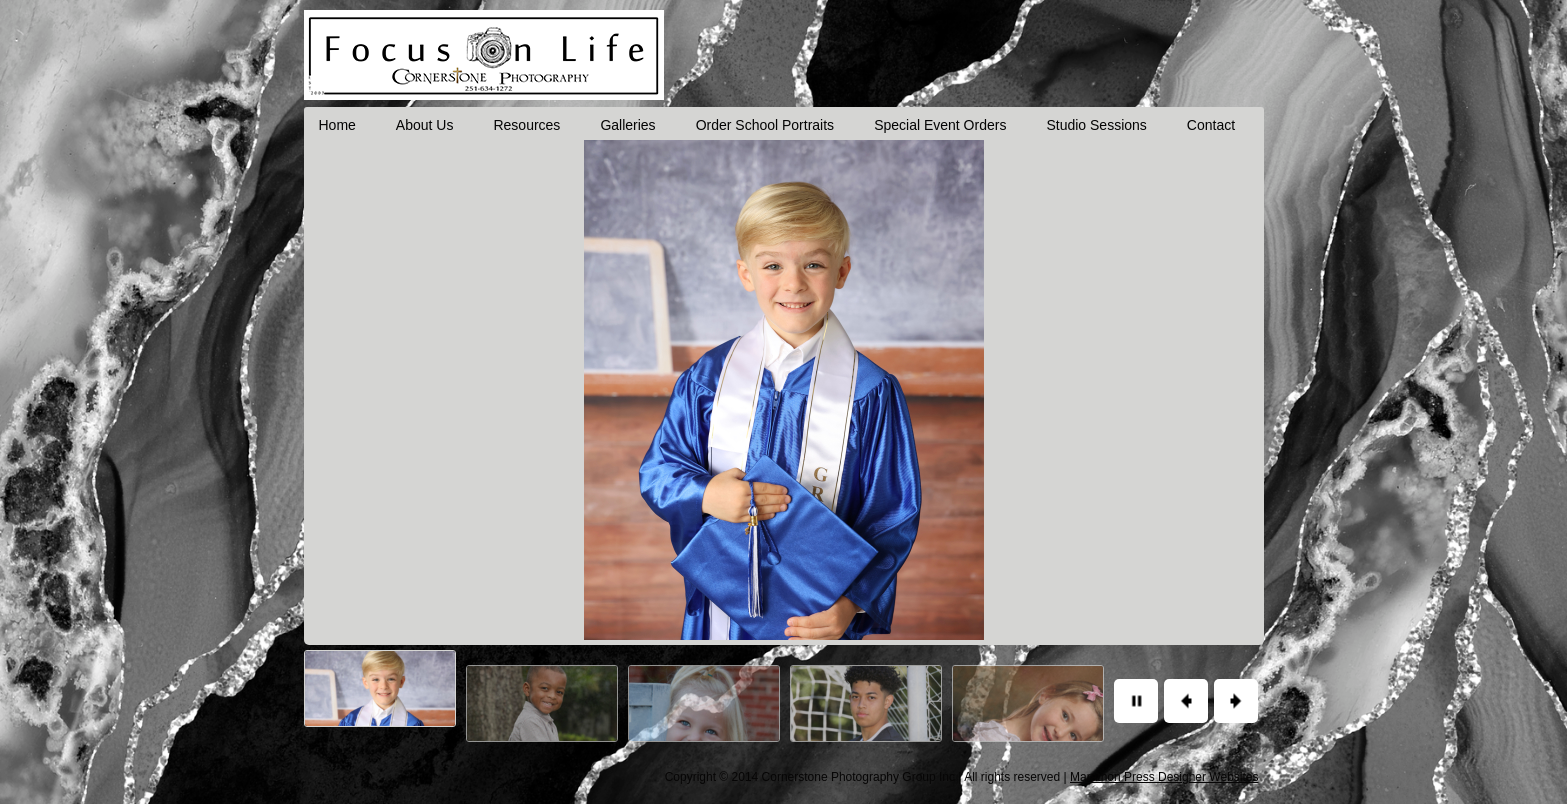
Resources (526, 125)
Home (337, 125)
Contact (1211, 125)
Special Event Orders (940, 125)
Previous (1186, 701)
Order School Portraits (765, 125)
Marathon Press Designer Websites (1164, 777)
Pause (1136, 701)
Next (1236, 701)
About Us (425, 125)
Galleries (627, 125)
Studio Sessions (1096, 125)
